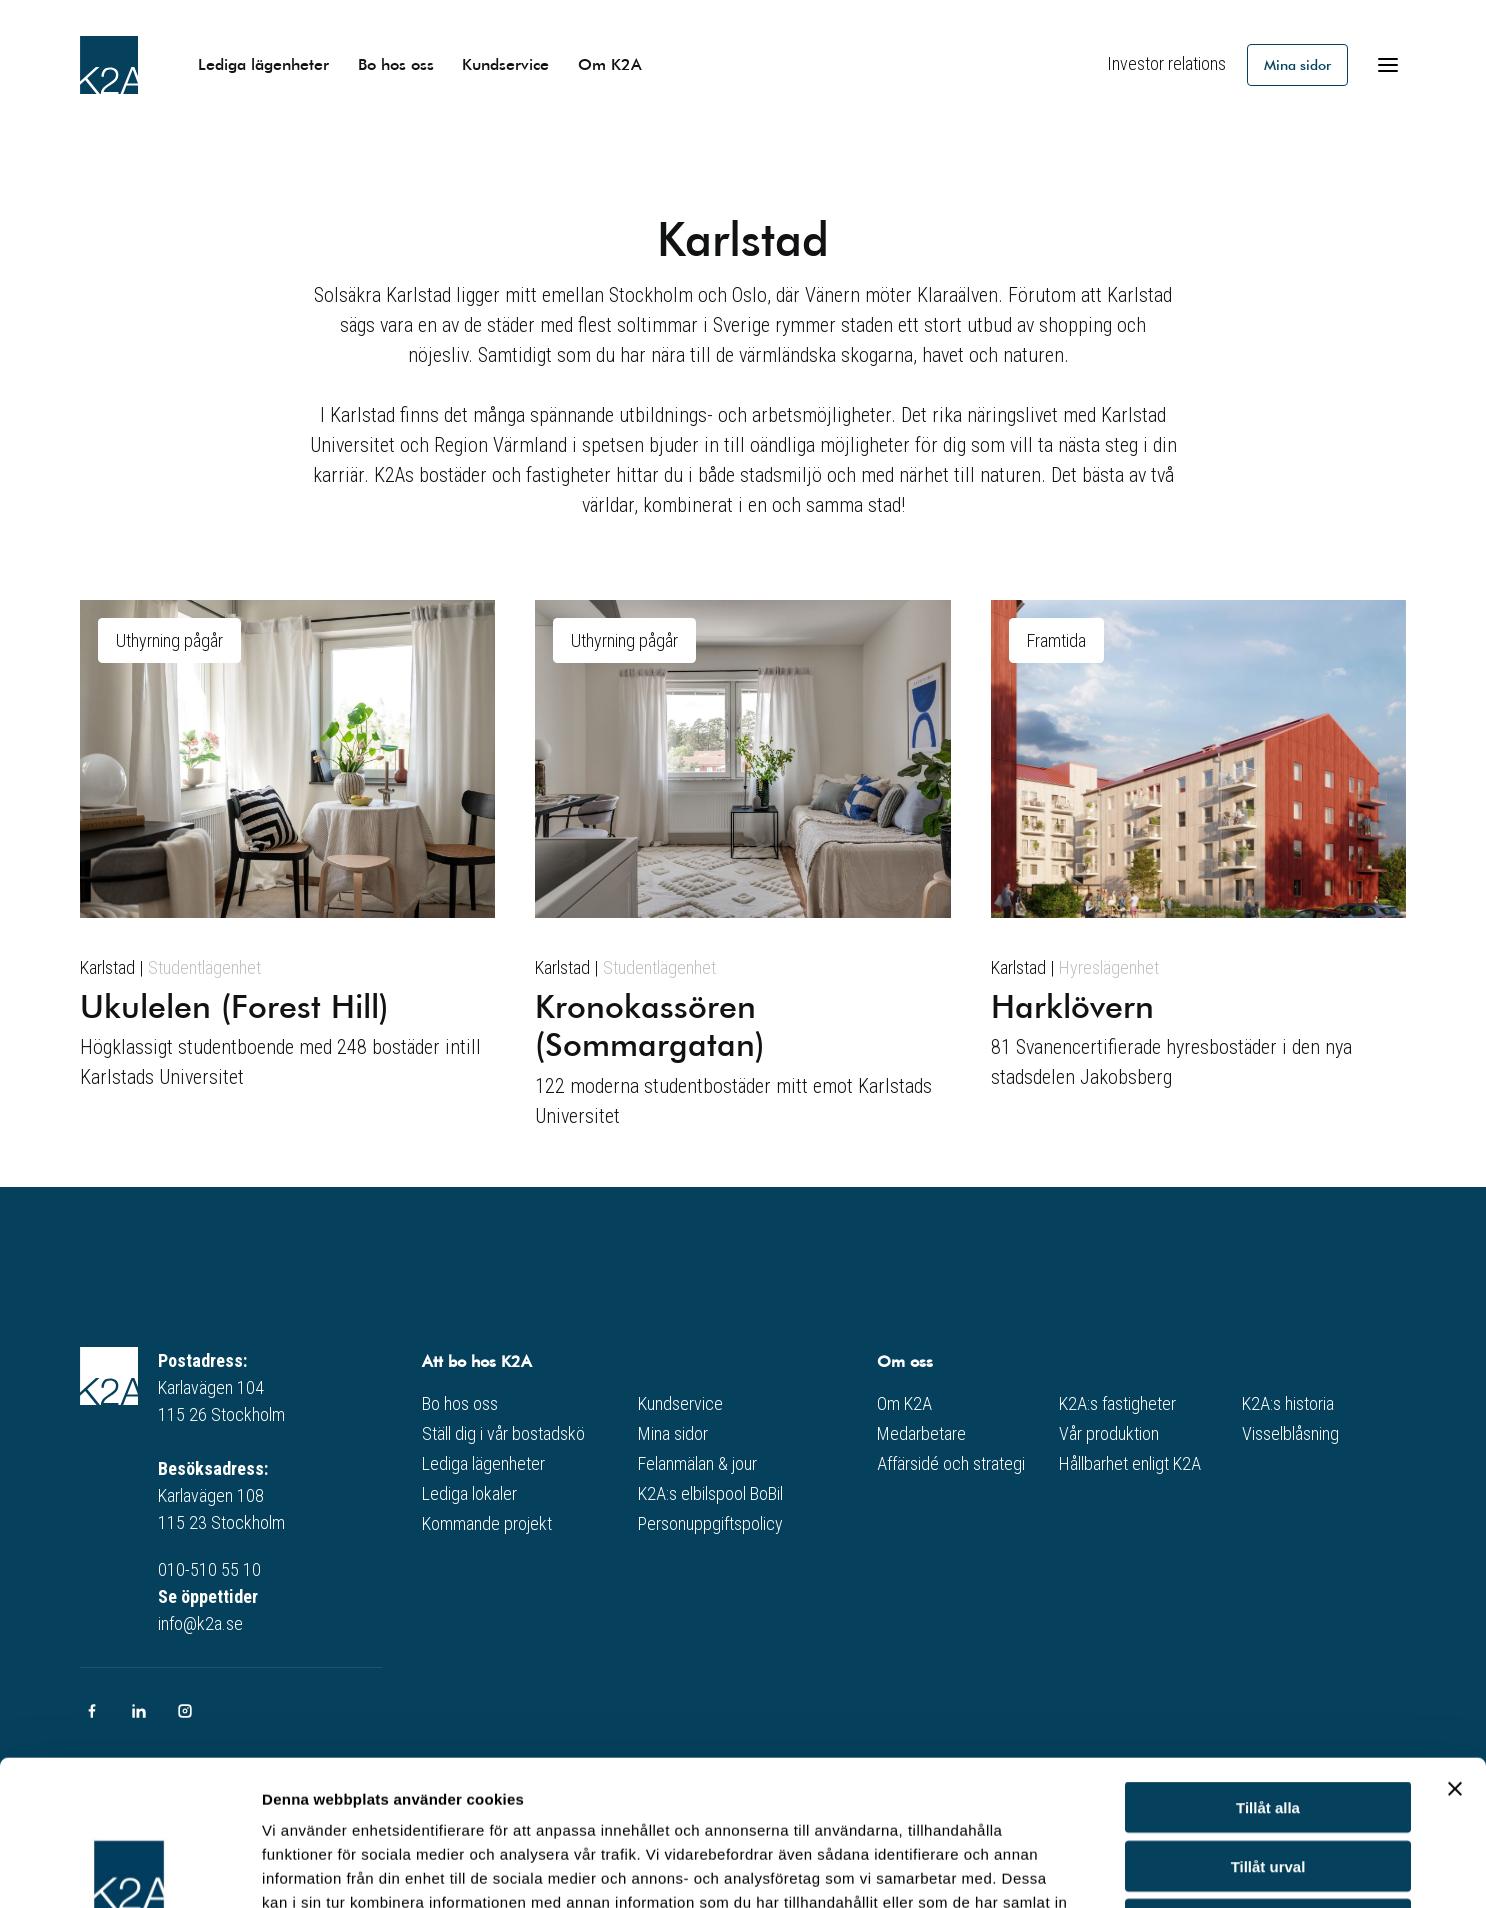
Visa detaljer (1086, 1868)
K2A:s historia (1288, 1403)
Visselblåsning (1290, 1433)
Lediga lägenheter (263, 63)
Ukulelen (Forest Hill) (234, 1005)
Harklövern (1072, 1005)
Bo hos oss (396, 63)
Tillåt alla (1268, 1662)
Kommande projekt (487, 1523)
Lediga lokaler (469, 1493)
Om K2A (610, 63)
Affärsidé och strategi (951, 1463)
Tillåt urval (1268, 1721)
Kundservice (505, 63)
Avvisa (1268, 1779)
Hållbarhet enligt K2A (1130, 1463)
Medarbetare (921, 1433)
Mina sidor (1297, 64)
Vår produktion (1109, 1433)
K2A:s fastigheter (1117, 1403)
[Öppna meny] (1388, 65)
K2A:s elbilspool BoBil (710, 1493)
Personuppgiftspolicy (710, 1523)
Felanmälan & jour (697, 1463)
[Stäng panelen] (1455, 1644)
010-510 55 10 (209, 1569)
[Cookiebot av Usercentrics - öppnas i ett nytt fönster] (129, 1869)
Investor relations (1166, 63)
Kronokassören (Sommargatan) (650, 1024)
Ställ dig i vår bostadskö (503, 1433)
